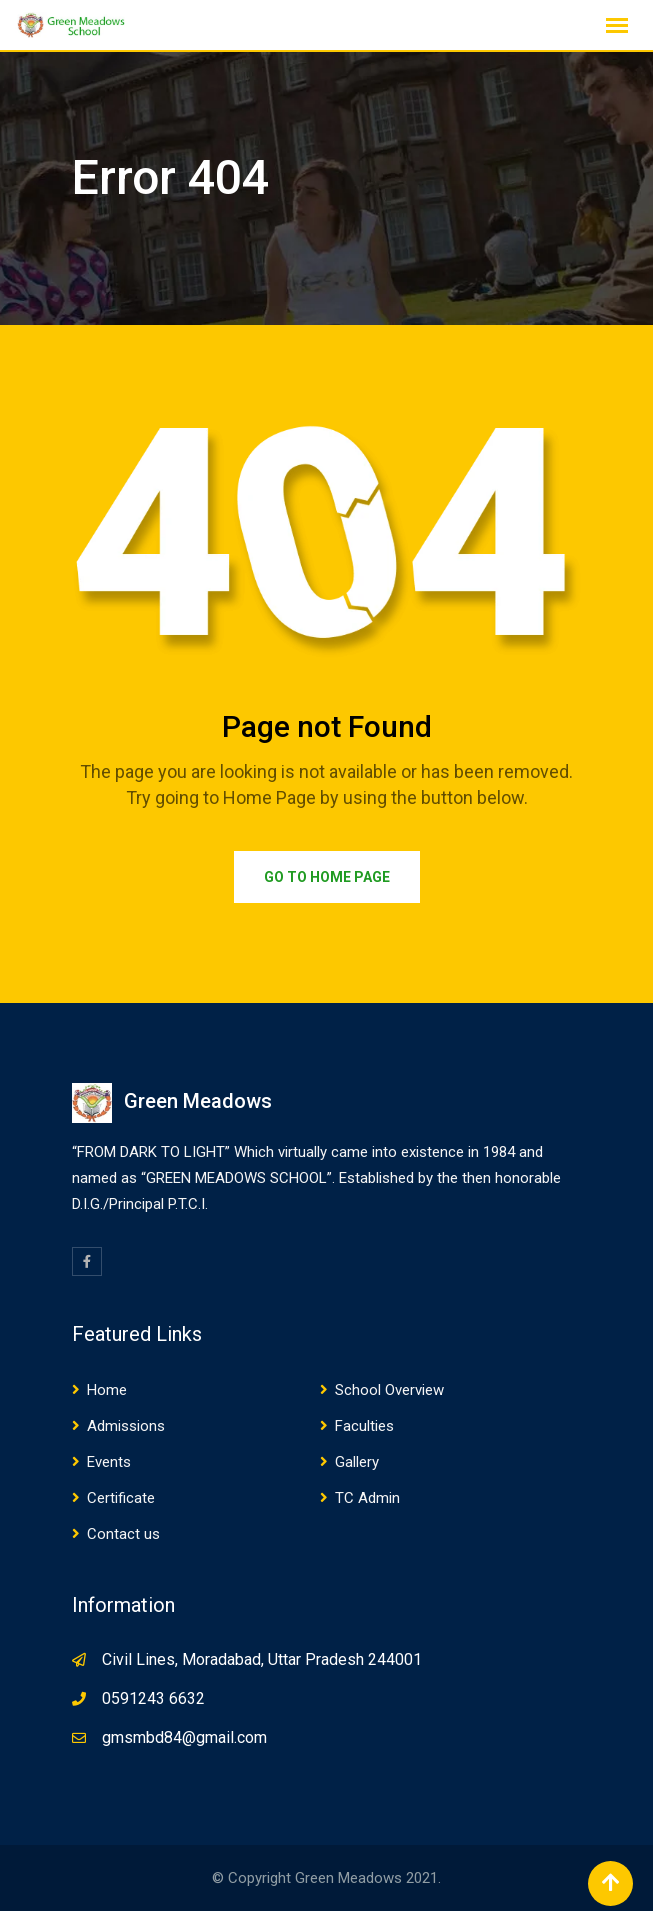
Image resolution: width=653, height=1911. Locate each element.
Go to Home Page (327, 877)
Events (109, 1462)
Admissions (126, 1426)
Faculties (364, 1426)
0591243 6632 (153, 1698)
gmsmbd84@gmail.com (184, 1737)
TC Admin (367, 1498)
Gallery (357, 1462)
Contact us (123, 1534)
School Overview (389, 1390)
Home (107, 1390)
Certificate (121, 1498)
